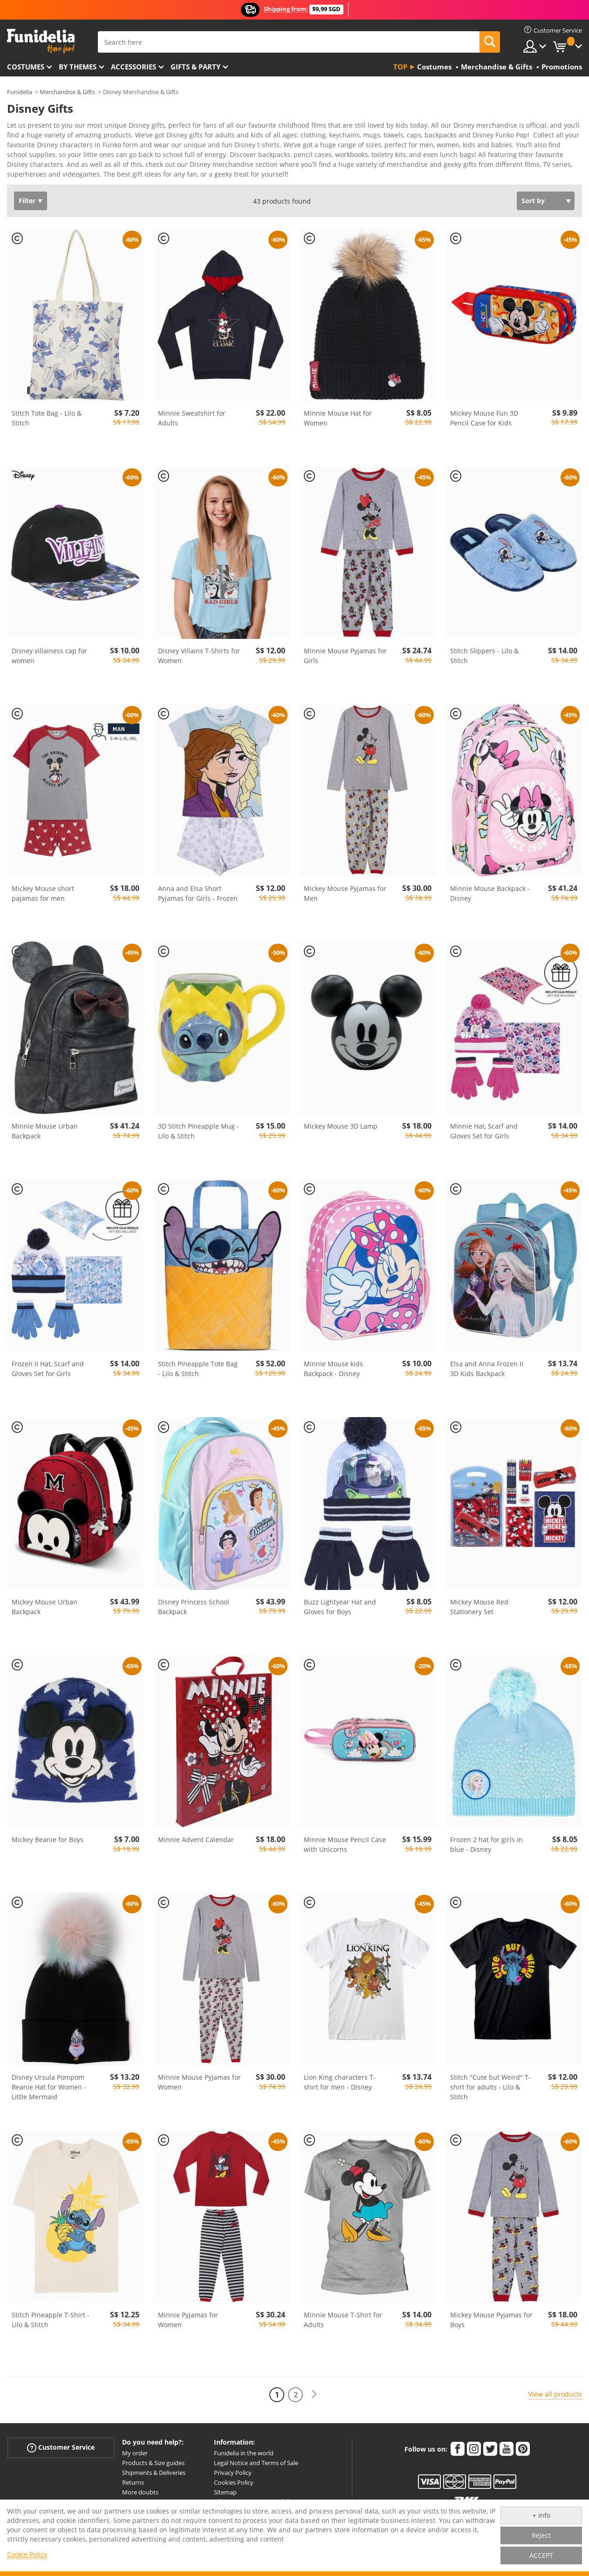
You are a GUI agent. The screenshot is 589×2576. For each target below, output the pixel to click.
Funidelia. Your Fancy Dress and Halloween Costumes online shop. (41, 41)
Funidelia (19, 92)
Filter (27, 203)
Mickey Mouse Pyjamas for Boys (491, 2323)
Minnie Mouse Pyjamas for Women (199, 2085)
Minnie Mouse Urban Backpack (45, 1134)
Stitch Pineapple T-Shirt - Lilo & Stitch (50, 2323)
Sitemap (225, 2495)
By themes (77, 66)
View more (33, 176)
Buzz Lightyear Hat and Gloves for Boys (340, 1610)
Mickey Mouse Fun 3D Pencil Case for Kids (484, 421)
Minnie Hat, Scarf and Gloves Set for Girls (484, 1134)
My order (135, 2456)
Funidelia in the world (244, 2456)
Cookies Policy (233, 2485)
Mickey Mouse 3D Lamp (340, 1129)
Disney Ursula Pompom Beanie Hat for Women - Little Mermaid (49, 2090)
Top (400, 66)
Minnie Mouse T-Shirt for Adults (343, 2323)
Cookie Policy (27, 2554)
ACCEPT (541, 2555)
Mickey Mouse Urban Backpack (44, 1610)
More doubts (140, 2495)
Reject (541, 2535)
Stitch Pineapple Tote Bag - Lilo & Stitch (198, 1372)
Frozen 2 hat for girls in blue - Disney (486, 1847)
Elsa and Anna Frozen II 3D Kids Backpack (486, 1372)
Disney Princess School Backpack (193, 1610)
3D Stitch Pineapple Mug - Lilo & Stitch (198, 1134)
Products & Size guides (153, 2466)
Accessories (133, 66)
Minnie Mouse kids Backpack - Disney (333, 1372)
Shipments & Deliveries (153, 2476)
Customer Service (61, 2451)
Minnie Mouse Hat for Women (338, 421)
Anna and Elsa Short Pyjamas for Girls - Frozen (198, 896)
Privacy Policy (233, 2476)
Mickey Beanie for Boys (47, 1842)
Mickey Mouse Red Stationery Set (479, 1610)
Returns (133, 2485)
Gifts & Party (195, 66)
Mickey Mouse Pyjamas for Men (345, 896)
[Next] (314, 2397)
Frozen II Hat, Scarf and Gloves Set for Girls (48, 1372)
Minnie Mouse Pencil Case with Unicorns (345, 1847)
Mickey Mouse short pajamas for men (43, 896)
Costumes (25, 66)
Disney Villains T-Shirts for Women (199, 659)
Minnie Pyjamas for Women (188, 2323)
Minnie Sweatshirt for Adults (192, 421)
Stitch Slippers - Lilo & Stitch (484, 659)
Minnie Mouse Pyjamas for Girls (345, 659)
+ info (541, 2515)
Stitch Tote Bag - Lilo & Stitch (47, 421)
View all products (555, 2397)
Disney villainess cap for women (49, 659)
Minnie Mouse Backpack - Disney (490, 896)
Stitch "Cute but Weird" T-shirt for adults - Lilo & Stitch (490, 2090)
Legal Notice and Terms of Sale (256, 2466)
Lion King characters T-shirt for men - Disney (340, 2085)
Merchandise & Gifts (67, 92)
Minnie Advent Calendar (196, 1842)
